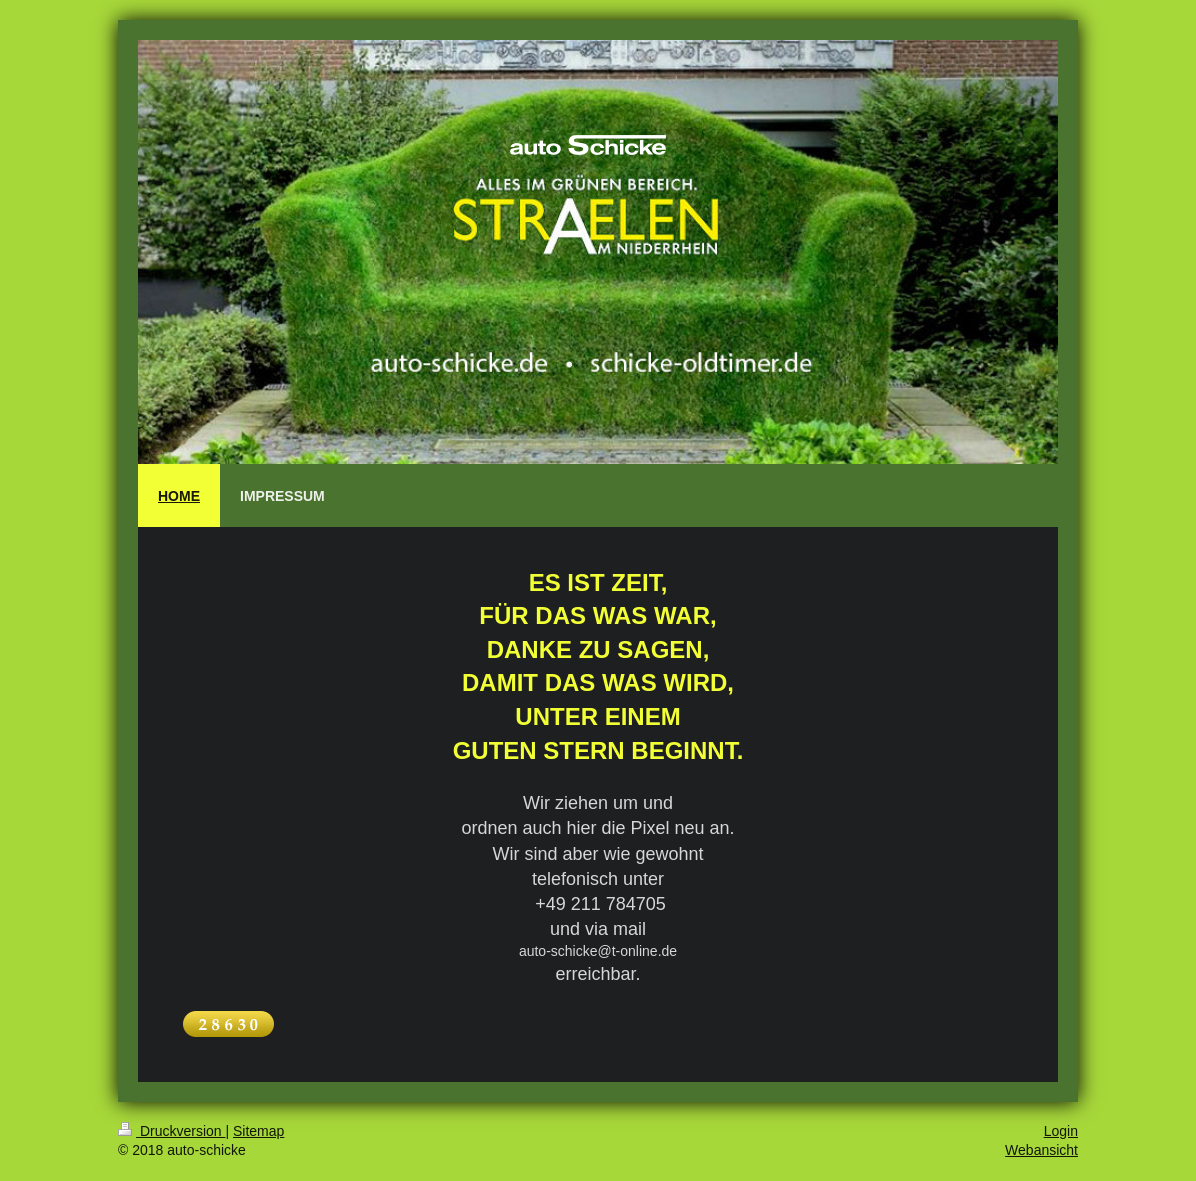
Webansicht (1041, 1150)
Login (1061, 1131)
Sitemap (258, 1131)
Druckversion (171, 1131)
